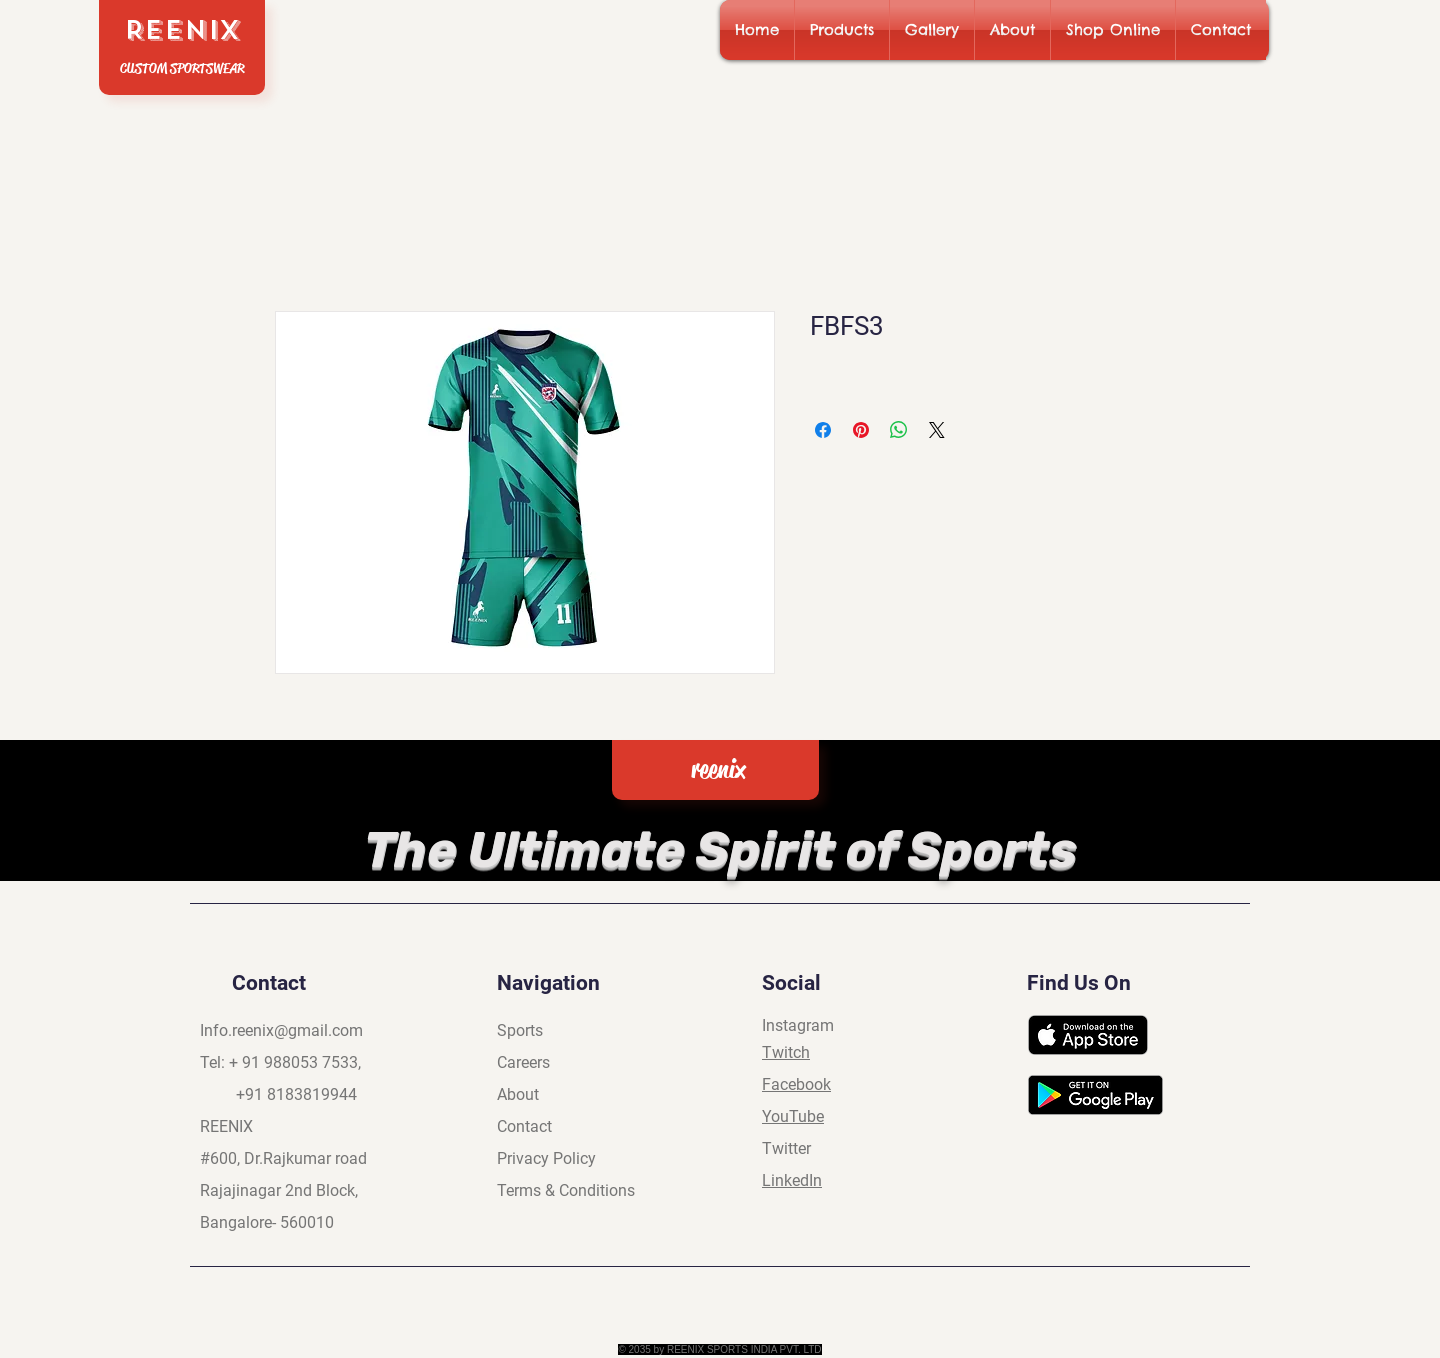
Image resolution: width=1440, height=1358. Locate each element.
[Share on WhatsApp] (899, 430)
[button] (842, 30)
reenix (718, 769)
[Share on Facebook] (823, 430)
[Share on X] (937, 430)
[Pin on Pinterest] (861, 430)
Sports (520, 1030)
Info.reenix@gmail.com (281, 1030)
